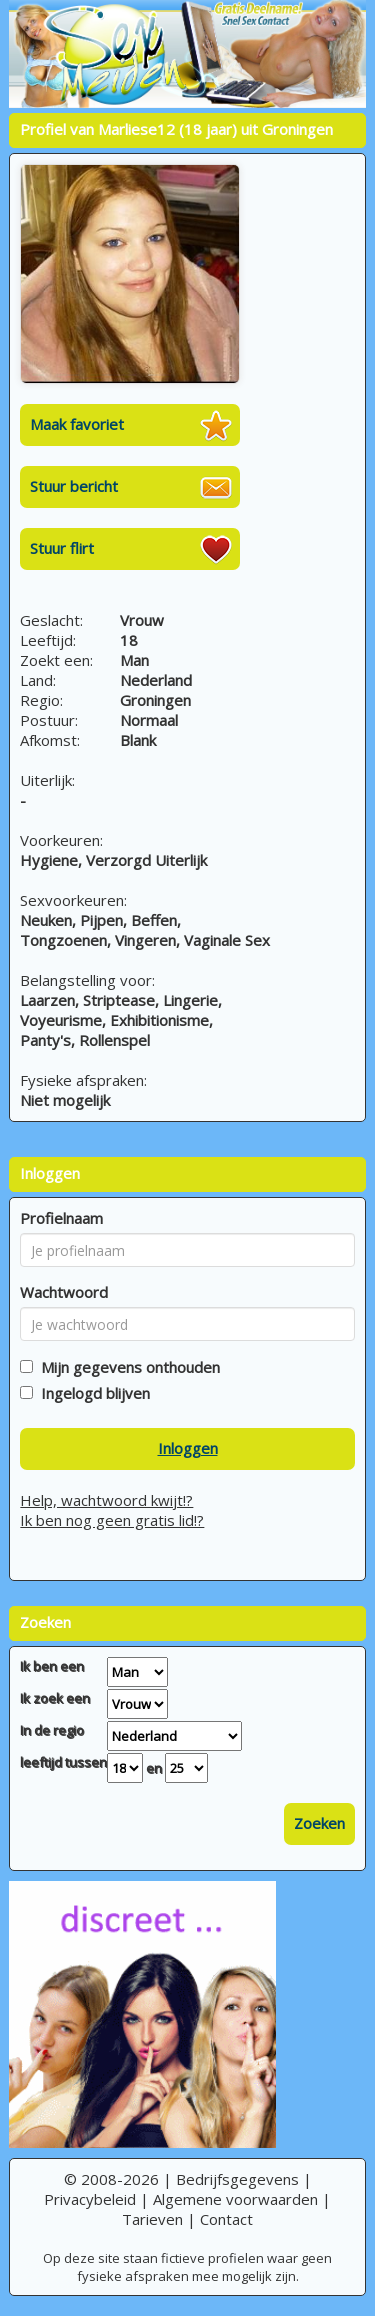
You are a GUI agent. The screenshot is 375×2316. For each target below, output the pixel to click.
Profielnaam (61, 1218)
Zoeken (319, 1823)
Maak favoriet (77, 424)
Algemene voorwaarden (235, 2199)
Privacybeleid (90, 2199)
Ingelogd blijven (91, 1393)
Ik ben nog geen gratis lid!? (112, 1520)
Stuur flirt (62, 548)
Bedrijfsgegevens (237, 2179)
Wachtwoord (64, 1292)
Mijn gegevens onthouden (126, 1367)
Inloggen (188, 1448)
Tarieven (152, 2219)
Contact (226, 2219)
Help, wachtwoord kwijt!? (106, 1500)
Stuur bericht (74, 486)
